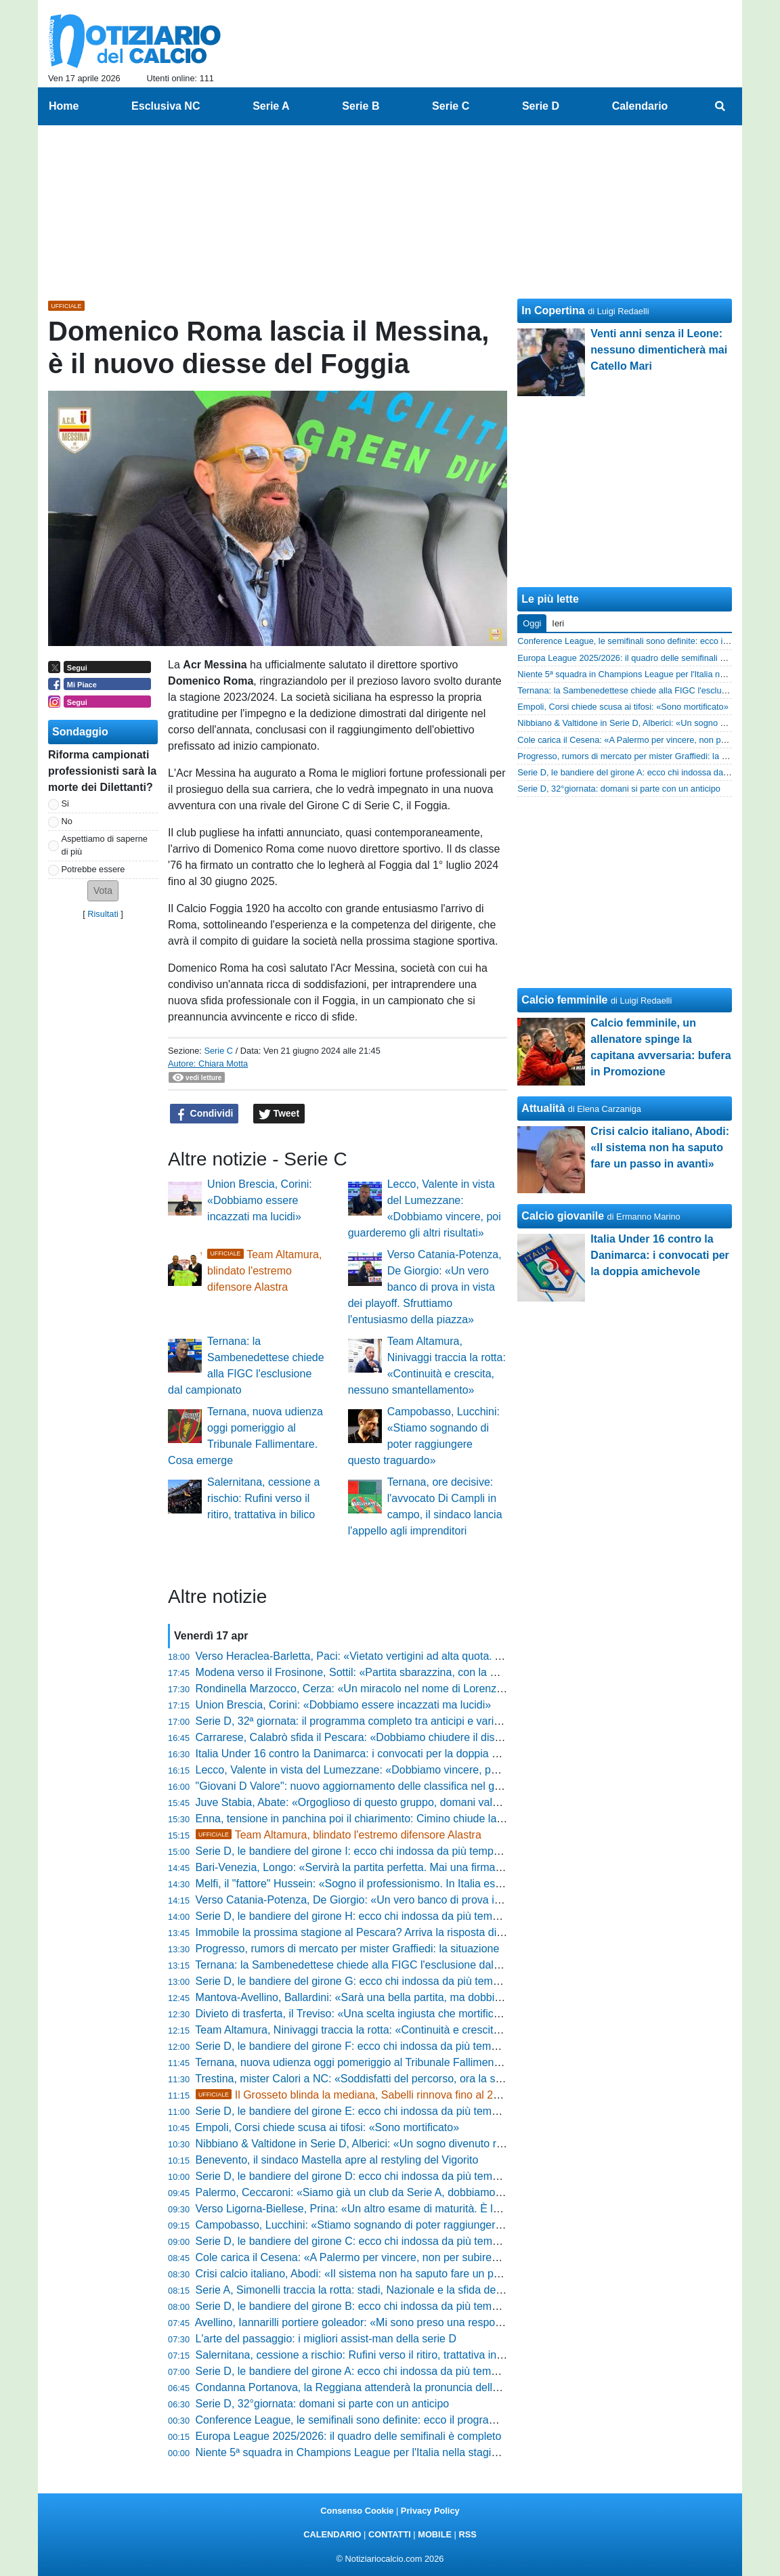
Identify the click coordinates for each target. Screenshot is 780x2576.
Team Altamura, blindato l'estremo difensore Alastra (264, 1271)
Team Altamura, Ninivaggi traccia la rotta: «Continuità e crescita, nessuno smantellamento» (413, 2030)
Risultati (102, 914)
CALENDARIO (332, 2534)
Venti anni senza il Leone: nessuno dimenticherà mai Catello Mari (658, 350)
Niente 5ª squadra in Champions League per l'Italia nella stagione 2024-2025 (380, 2452)
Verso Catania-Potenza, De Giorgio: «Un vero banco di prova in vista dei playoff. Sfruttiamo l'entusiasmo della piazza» (425, 1287)
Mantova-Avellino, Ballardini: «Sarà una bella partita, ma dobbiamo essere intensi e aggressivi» (424, 1997)
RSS (467, 2534)
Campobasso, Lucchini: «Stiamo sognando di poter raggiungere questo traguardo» (394, 2225)
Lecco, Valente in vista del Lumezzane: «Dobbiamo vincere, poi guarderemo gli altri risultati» (417, 1770)
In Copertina (552, 310)
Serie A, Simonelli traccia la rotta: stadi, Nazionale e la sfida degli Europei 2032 (385, 2290)
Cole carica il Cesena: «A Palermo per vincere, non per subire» (347, 2257)
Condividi (204, 1114)
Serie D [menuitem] (540, 106)
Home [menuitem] (64, 106)
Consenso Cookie (356, 2511)
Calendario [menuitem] (640, 106)
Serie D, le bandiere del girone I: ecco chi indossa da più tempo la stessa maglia (388, 1851)
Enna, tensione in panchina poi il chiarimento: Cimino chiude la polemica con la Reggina (407, 1818)
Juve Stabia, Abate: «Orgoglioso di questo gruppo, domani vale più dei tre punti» (389, 1802)
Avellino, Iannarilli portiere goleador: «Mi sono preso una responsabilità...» (372, 2322)
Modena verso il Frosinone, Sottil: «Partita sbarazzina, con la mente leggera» (380, 1672)
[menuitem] (720, 106)
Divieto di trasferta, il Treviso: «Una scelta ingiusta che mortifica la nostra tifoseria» (393, 2013)
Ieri (558, 623)
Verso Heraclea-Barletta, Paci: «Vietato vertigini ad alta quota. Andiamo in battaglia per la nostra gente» (444, 1656)
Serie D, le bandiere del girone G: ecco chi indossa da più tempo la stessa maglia (391, 1981)
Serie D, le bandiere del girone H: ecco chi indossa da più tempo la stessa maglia (390, 1916)
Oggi (532, 623)
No (67, 821)
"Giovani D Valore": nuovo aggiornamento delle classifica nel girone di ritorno (380, 1786)
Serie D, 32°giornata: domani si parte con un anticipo (323, 2403)
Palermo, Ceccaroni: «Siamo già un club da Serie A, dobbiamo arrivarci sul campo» (396, 2192)
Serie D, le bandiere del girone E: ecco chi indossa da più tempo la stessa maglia (390, 2111)
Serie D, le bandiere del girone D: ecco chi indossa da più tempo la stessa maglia (390, 2176)
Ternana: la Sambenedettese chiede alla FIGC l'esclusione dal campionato (373, 1965)
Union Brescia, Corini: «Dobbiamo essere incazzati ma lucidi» (259, 1200)
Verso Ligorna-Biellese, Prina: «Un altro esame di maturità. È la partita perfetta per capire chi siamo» (437, 2208)
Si (65, 803)
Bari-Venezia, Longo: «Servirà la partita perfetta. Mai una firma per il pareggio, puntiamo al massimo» (439, 1867)
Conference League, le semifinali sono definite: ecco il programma (354, 2420)
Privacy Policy (430, 2511)
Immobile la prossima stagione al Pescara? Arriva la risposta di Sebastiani (373, 1932)
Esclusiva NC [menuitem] (165, 106)
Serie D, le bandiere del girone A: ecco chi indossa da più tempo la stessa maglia (390, 2371)
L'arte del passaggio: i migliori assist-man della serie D (326, 2338)
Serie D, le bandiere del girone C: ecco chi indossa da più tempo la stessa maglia (390, 2241)
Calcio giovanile (562, 1216)
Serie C (218, 1051)
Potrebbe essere (93, 869)
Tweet (279, 1114)
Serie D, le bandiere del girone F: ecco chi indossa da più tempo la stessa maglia (390, 2046)
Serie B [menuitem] (360, 106)
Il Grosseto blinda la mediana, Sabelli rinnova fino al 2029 (353, 2095)
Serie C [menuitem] (450, 106)
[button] (102, 890)
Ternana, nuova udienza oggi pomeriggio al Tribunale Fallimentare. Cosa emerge (389, 2062)
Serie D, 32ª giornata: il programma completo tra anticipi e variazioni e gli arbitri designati (409, 1721)
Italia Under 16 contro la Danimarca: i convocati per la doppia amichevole (371, 1753)
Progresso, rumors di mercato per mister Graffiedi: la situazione (348, 1948)
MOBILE (435, 2534)
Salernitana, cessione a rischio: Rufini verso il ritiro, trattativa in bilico (263, 1498)
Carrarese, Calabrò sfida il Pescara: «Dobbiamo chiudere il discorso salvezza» (384, 1737)
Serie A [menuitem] (271, 106)
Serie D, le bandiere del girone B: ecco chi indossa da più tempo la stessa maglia (390, 2306)
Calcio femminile (564, 1000)
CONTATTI (389, 2534)
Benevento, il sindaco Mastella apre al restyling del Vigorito (337, 2160)
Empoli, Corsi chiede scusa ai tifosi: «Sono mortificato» (328, 2127)
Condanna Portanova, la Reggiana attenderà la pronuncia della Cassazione (377, 2387)
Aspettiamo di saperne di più (105, 845)
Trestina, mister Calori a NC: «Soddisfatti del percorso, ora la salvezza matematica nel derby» (420, 2078)
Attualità (543, 1108)
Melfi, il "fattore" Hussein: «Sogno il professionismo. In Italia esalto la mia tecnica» (392, 1883)
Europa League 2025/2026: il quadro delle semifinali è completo (349, 2436)
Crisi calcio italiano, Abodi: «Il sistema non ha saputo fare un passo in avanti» (381, 2273)
